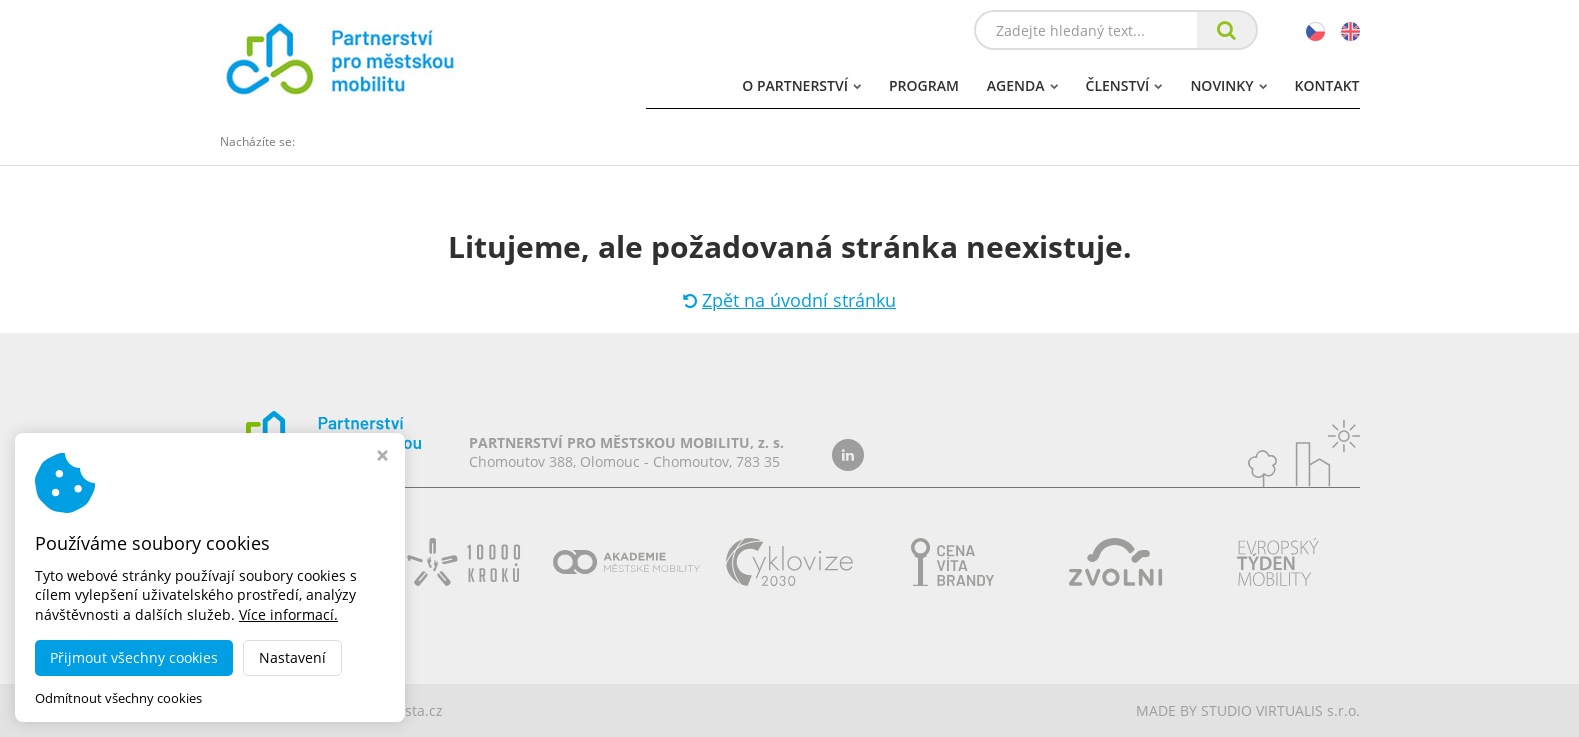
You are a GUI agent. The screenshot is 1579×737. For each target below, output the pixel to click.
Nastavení (292, 657)
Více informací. (288, 614)
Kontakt (1327, 85)
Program (924, 85)
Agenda (1022, 85)
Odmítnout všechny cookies (118, 698)
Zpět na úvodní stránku (789, 300)
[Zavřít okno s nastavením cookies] (382, 457)
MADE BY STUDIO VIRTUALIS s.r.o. (1248, 710)
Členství (1124, 85)
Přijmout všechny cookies (134, 657)
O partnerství (801, 85)
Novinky (1228, 85)
